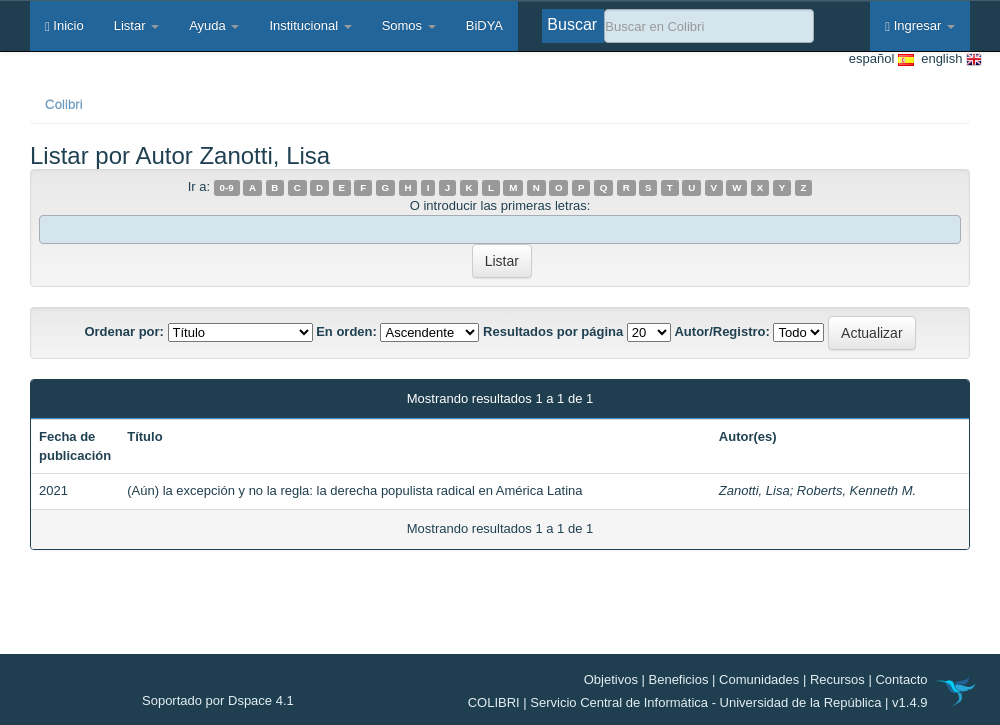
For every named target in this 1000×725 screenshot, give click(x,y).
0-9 (227, 187)
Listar (136, 25)
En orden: (346, 331)
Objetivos (611, 679)
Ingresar (920, 25)
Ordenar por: (123, 331)
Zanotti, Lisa (754, 490)
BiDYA (484, 25)
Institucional (310, 25)
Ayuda (214, 25)
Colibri (64, 104)
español (881, 59)
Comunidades (759, 679)
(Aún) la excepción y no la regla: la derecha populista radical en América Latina (354, 490)
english (948, 59)
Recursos (837, 679)
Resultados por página (553, 331)
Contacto (901, 679)
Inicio (64, 25)
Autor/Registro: (721, 331)
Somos (409, 25)
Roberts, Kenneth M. (856, 490)
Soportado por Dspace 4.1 (218, 700)
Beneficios (679, 679)
